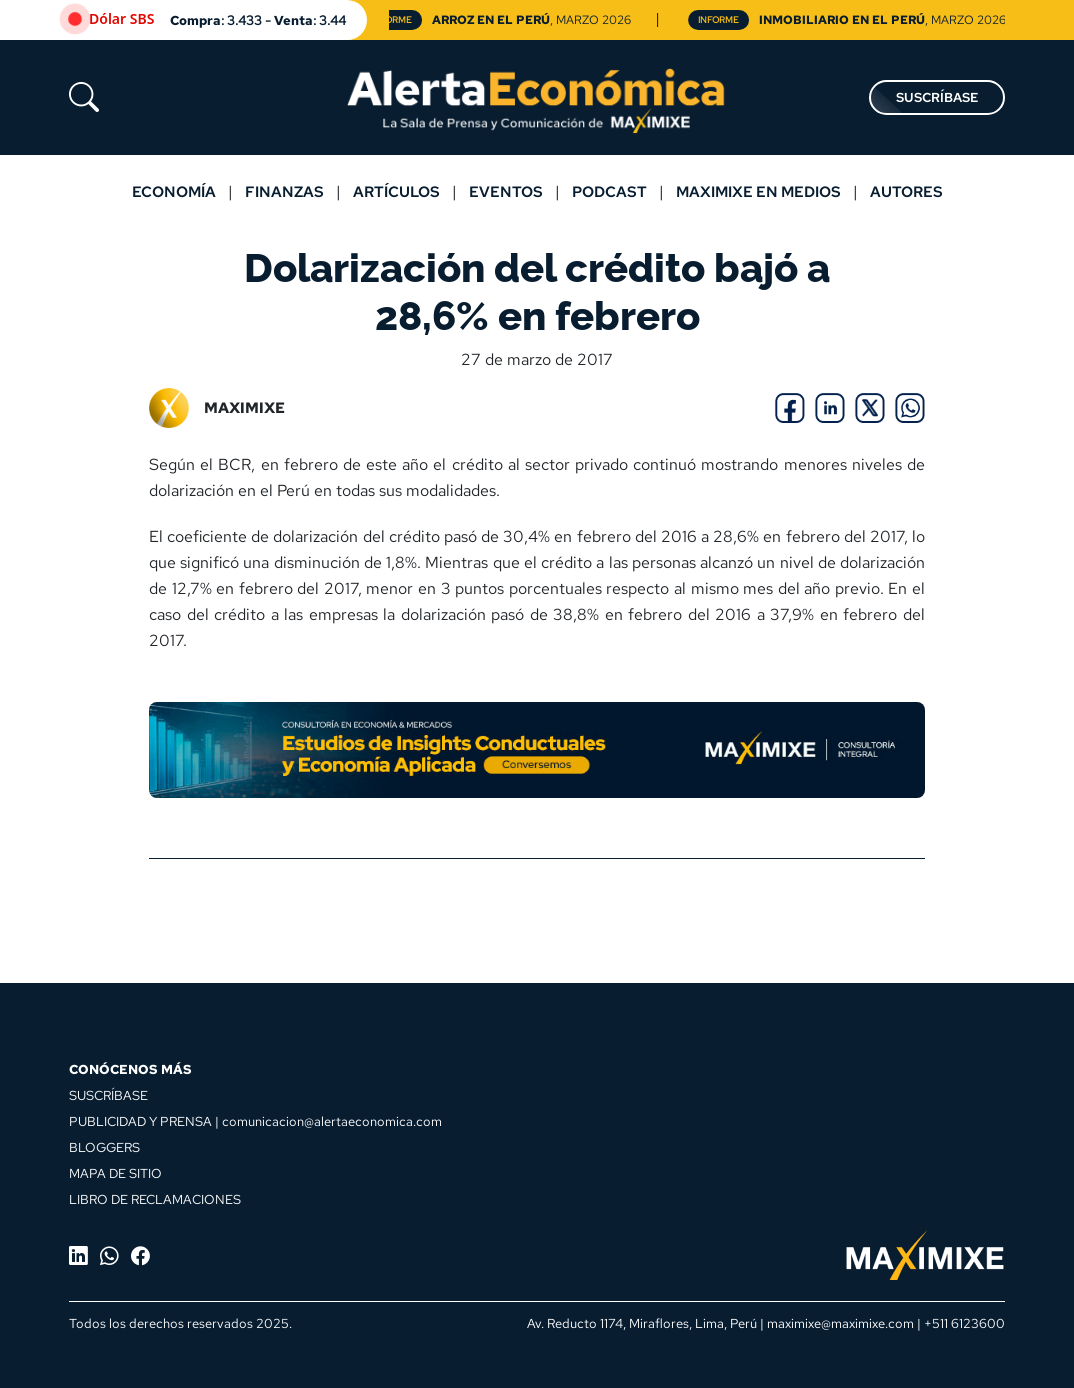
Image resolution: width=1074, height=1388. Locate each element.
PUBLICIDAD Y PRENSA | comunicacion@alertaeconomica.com (255, 1121)
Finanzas (284, 191)
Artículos (396, 191)
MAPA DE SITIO (115, 1173)
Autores (906, 191)
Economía (174, 191)
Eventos (506, 191)
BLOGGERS (104, 1147)
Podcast (609, 191)
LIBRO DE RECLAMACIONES (155, 1199)
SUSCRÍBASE (937, 97)
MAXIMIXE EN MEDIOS (758, 191)
